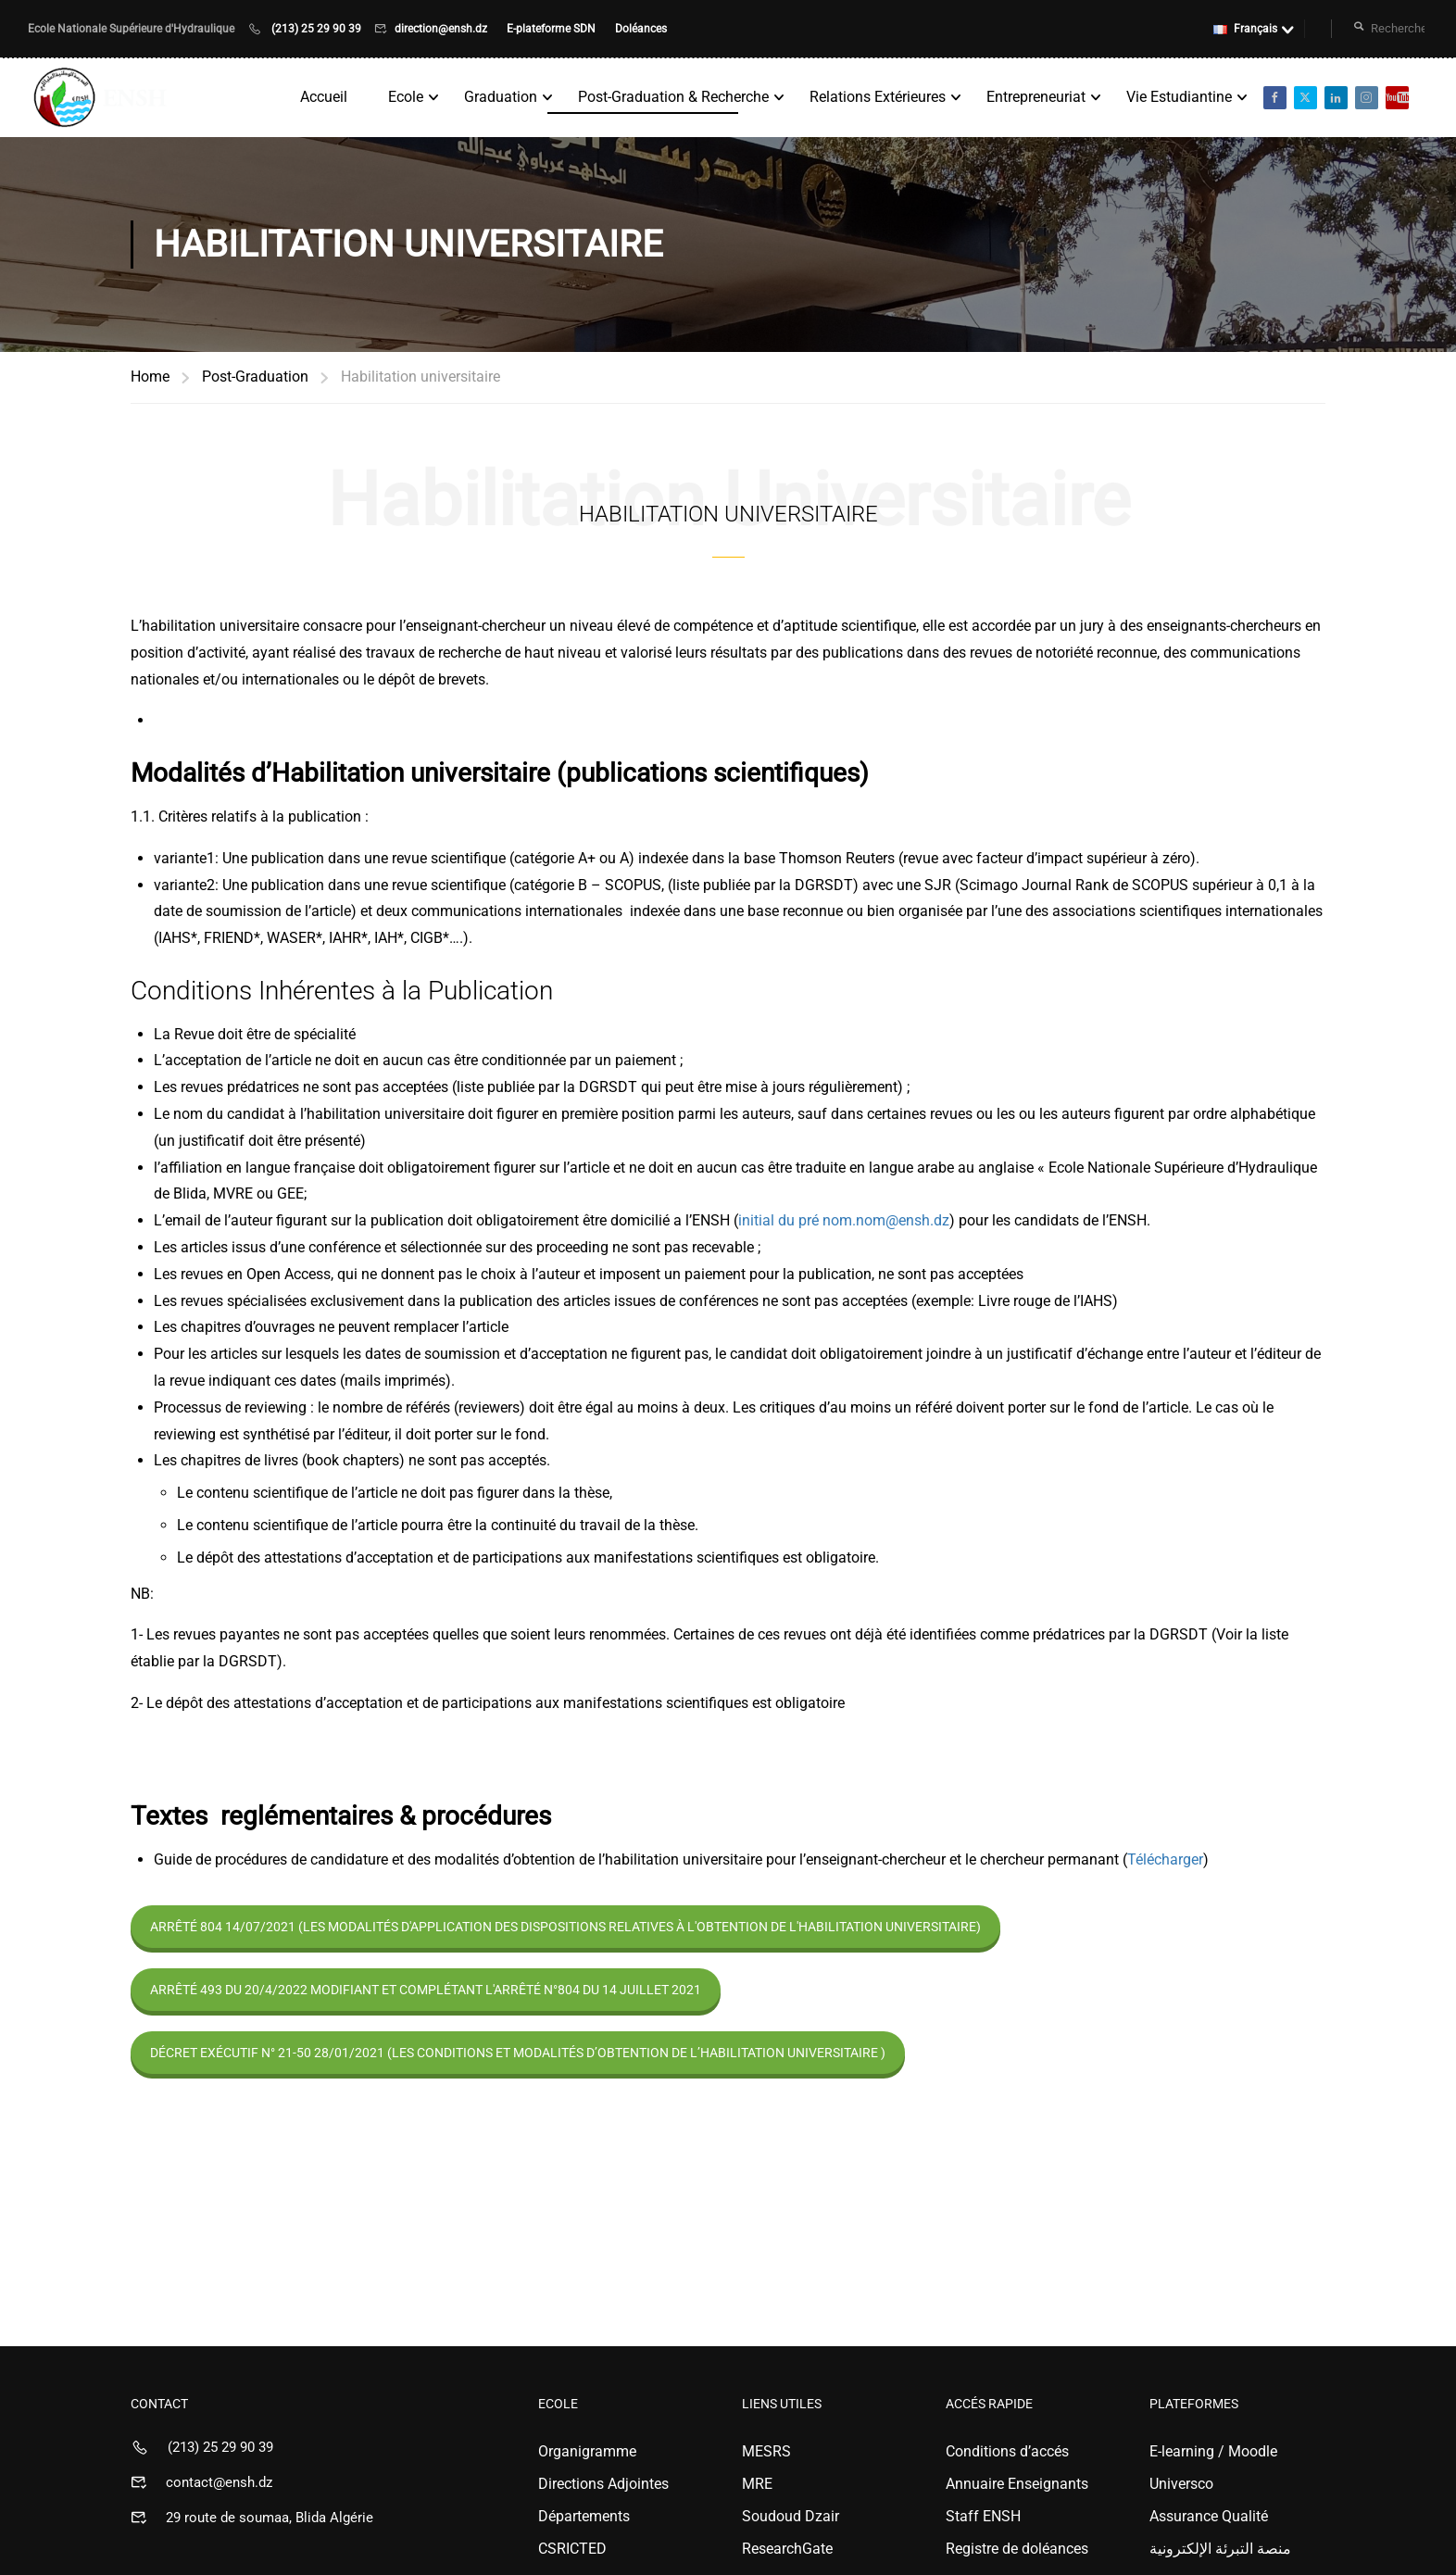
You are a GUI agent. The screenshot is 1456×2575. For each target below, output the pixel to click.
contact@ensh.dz (219, 2486)
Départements (584, 2520)
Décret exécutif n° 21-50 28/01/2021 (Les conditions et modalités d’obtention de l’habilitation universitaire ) (517, 2056)
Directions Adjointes (603, 2487)
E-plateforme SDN (552, 28)
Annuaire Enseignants (1017, 2487)
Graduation (499, 98)
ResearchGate (787, 2552)
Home (150, 380)
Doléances (641, 28)
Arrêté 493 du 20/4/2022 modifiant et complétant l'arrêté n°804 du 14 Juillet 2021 (425, 1993)
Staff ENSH (983, 2520)
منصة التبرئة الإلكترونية (1220, 2552)
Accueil (322, 98)
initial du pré (780, 1224)
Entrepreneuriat (1035, 98)
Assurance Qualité (1208, 2520)
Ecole (404, 98)
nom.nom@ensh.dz (885, 1224)
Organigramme (587, 2455)
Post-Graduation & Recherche (672, 98)
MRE (757, 2487)
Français (1245, 28)
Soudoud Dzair (790, 2520)
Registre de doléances (1017, 2552)
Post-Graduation (255, 380)
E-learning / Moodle (1213, 2455)
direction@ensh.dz (442, 28)
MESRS (766, 2455)
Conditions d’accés (1007, 2455)
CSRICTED (572, 2552)
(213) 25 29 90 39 (316, 28)
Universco (1181, 2487)
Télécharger (1165, 1863)
